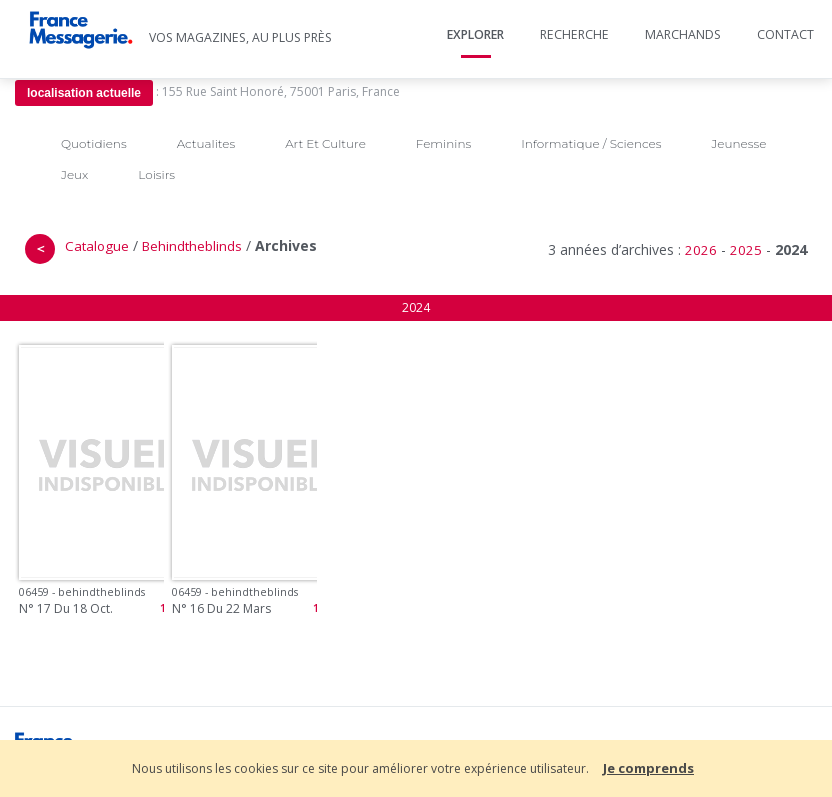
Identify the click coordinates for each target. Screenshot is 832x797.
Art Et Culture (325, 143)
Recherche (574, 34)
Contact (785, 34)
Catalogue (97, 246)
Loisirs (156, 174)
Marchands (683, 34)
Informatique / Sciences (591, 143)
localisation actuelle (84, 93)
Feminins (443, 143)
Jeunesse (738, 143)
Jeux (74, 174)
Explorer (475, 34)
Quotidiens (94, 143)
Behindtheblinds (192, 246)
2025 (746, 250)
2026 (701, 250)
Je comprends (648, 768)
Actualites (206, 143)
